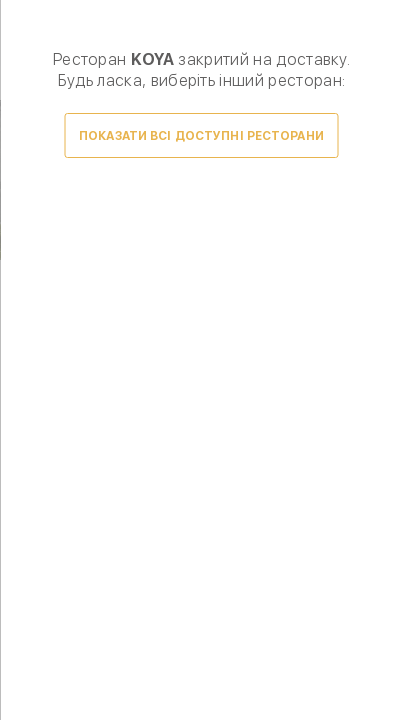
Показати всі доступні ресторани (201, 136)
